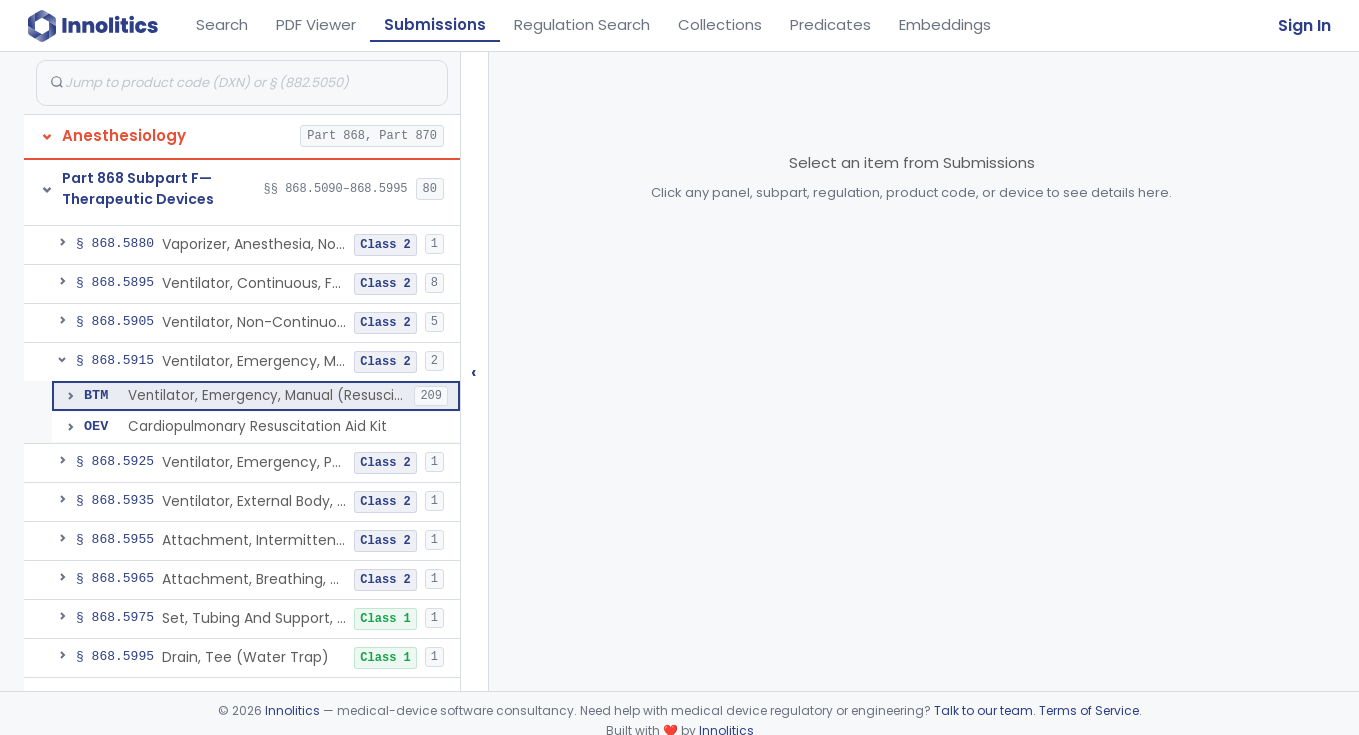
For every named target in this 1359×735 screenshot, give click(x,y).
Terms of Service (1089, 710)
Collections (720, 24)
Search (222, 24)
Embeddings (945, 24)
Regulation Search (582, 24)
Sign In (1304, 25)
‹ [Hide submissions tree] (474, 371)
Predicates (830, 24)
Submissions (435, 24)
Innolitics (292, 710)
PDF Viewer (316, 24)
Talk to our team (983, 710)
